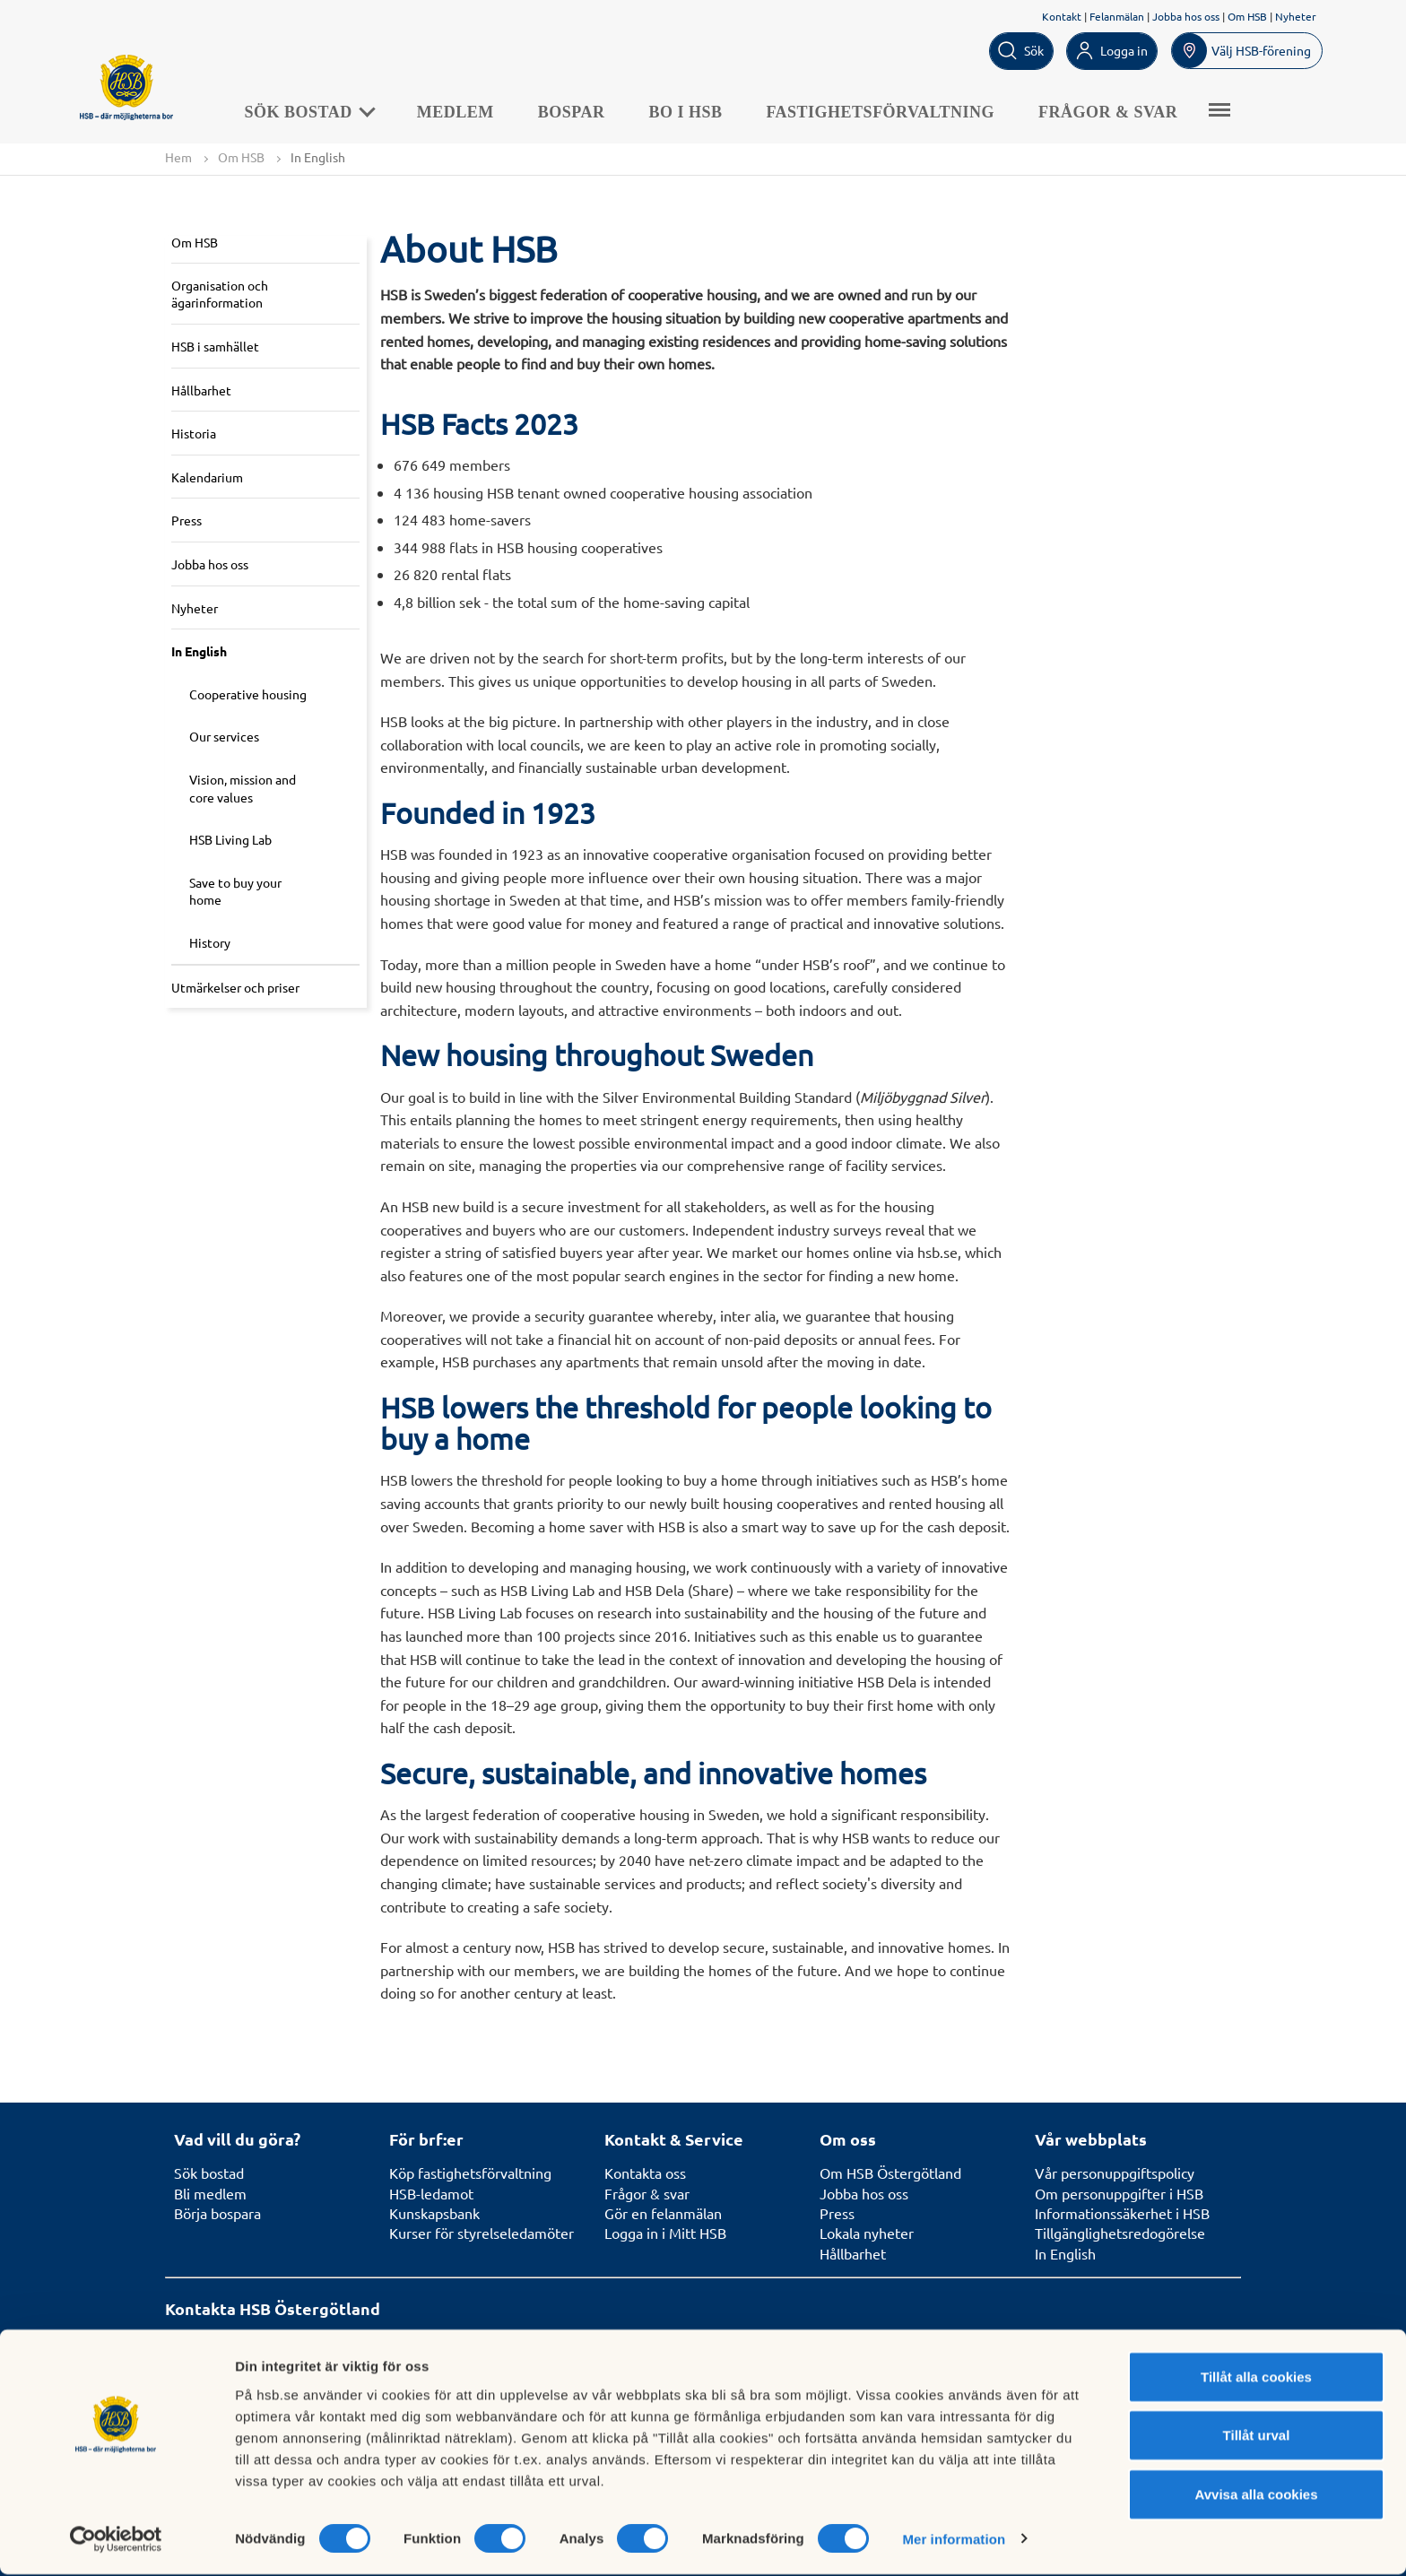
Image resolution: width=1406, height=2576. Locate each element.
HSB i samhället (215, 347)
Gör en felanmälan (663, 2213)
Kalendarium (207, 477)
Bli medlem (210, 2193)
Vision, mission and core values (242, 789)
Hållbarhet (201, 390)
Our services (224, 737)
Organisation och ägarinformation (219, 294)
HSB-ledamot (431, 2193)
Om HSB (1247, 16)
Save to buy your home (235, 891)
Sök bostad (319, 111)
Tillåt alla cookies (1256, 2378)
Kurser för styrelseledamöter (481, 2233)
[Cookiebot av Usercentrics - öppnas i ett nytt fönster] (116, 2541)
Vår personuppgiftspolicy (1114, 2173)
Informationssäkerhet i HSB (1122, 2213)
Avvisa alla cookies (1255, 2495)
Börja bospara (217, 2213)
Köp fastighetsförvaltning (470, 2173)
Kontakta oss (645, 2173)
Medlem (465, 111)
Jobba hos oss (1185, 16)
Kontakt (1061, 16)
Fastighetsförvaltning (891, 111)
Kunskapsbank (434, 2213)
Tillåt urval (1256, 2437)
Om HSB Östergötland (890, 2173)
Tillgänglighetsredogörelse (1120, 2233)
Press (186, 521)
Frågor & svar (1118, 111)
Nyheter (1295, 16)
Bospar (581, 111)
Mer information (953, 2540)
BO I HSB (696, 111)
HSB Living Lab (230, 840)
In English (199, 652)
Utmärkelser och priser (235, 987)
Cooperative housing (248, 694)
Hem (178, 157)
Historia (193, 434)
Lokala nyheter (867, 2233)
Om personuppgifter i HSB (1119, 2193)
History (209, 942)
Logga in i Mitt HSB (665, 2233)
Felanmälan (1116, 16)
